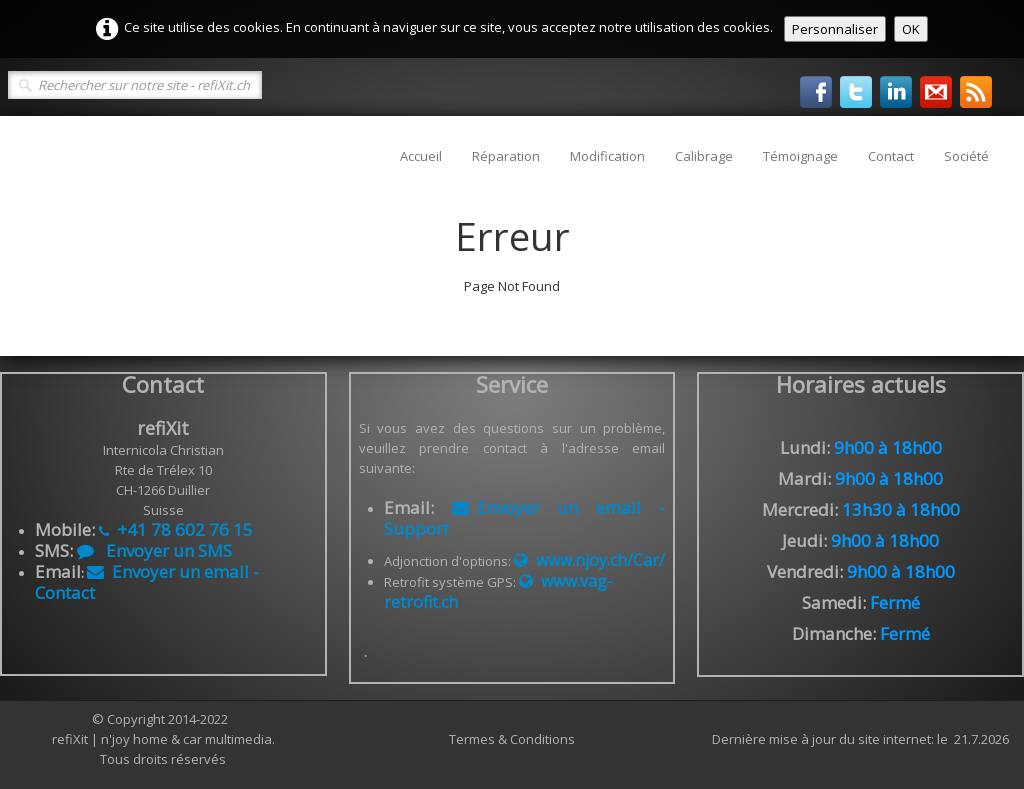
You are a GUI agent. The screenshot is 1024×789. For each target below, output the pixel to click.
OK (911, 29)
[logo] (27, 146)
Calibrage (704, 156)
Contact (891, 156)
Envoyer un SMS (154, 550)
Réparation (506, 156)
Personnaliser (835, 29)
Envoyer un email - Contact (147, 582)
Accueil (421, 156)
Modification (607, 156)
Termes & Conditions (512, 739)
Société (966, 156)
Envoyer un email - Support (525, 518)
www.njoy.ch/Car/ (589, 560)
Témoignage (800, 156)
